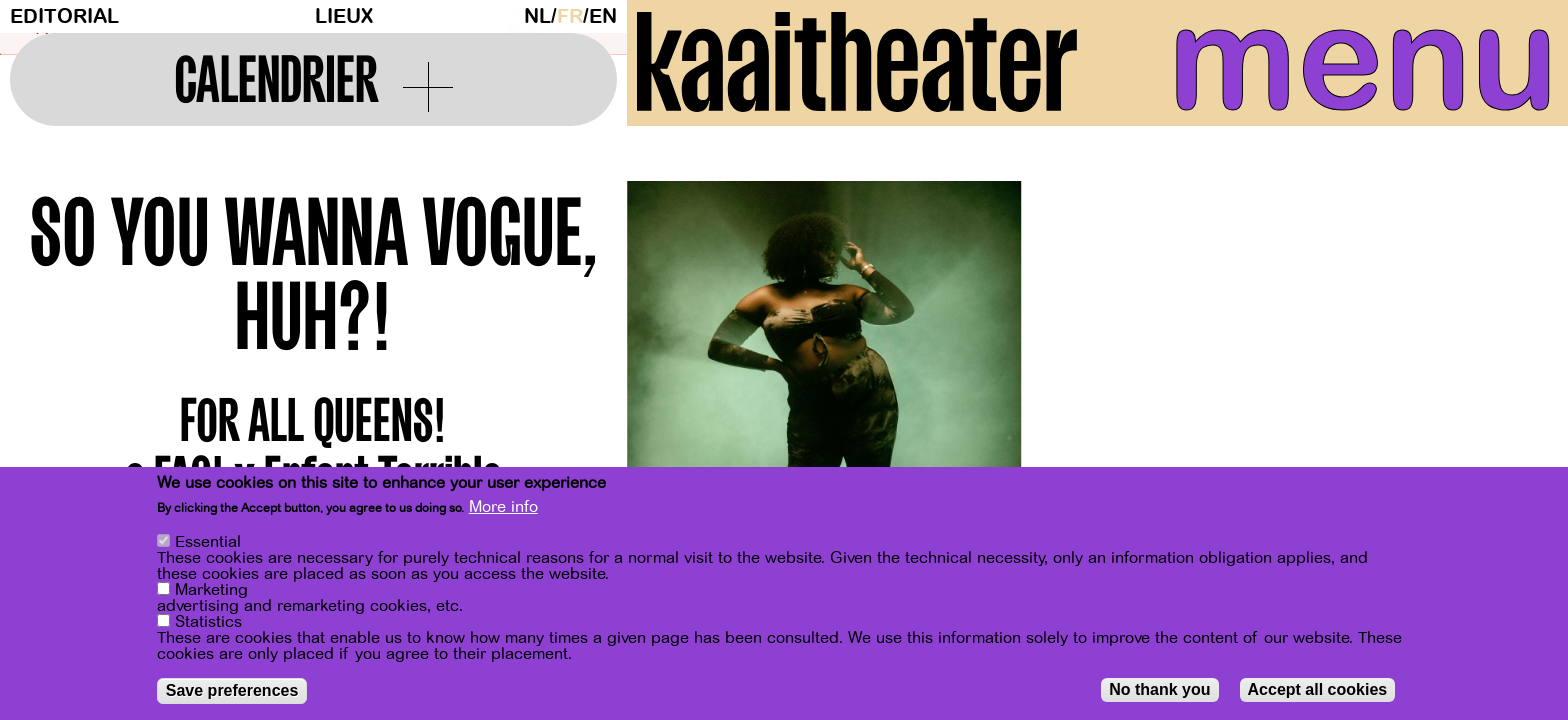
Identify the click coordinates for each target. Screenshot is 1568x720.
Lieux (344, 16)
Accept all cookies (1318, 689)
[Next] (1518, 379)
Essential (208, 542)
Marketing (211, 590)
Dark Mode (510, 16)
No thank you (1159, 689)
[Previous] (677, 379)
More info (503, 507)
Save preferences (232, 690)
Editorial (64, 16)
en (603, 16)
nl (537, 16)
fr (570, 16)
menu (1363, 60)
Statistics (208, 622)
